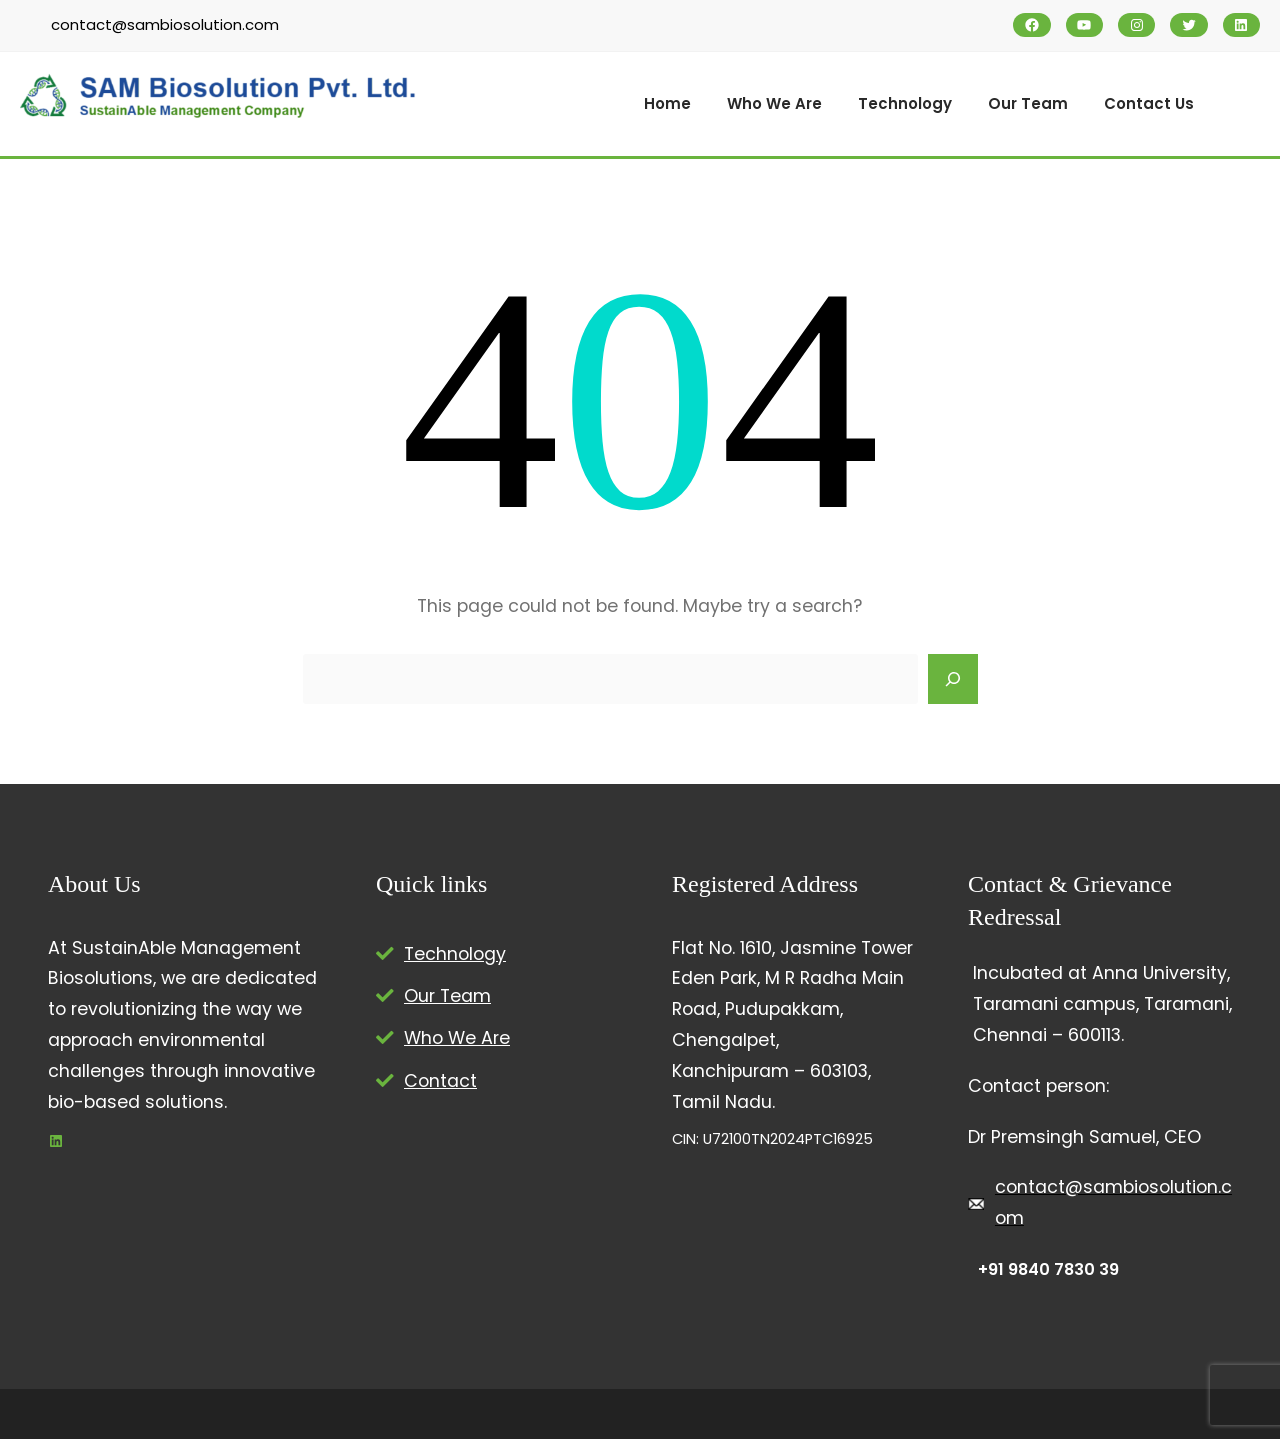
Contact (440, 1081)
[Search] (953, 679)
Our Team (447, 996)
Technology (455, 954)
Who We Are (457, 1038)
